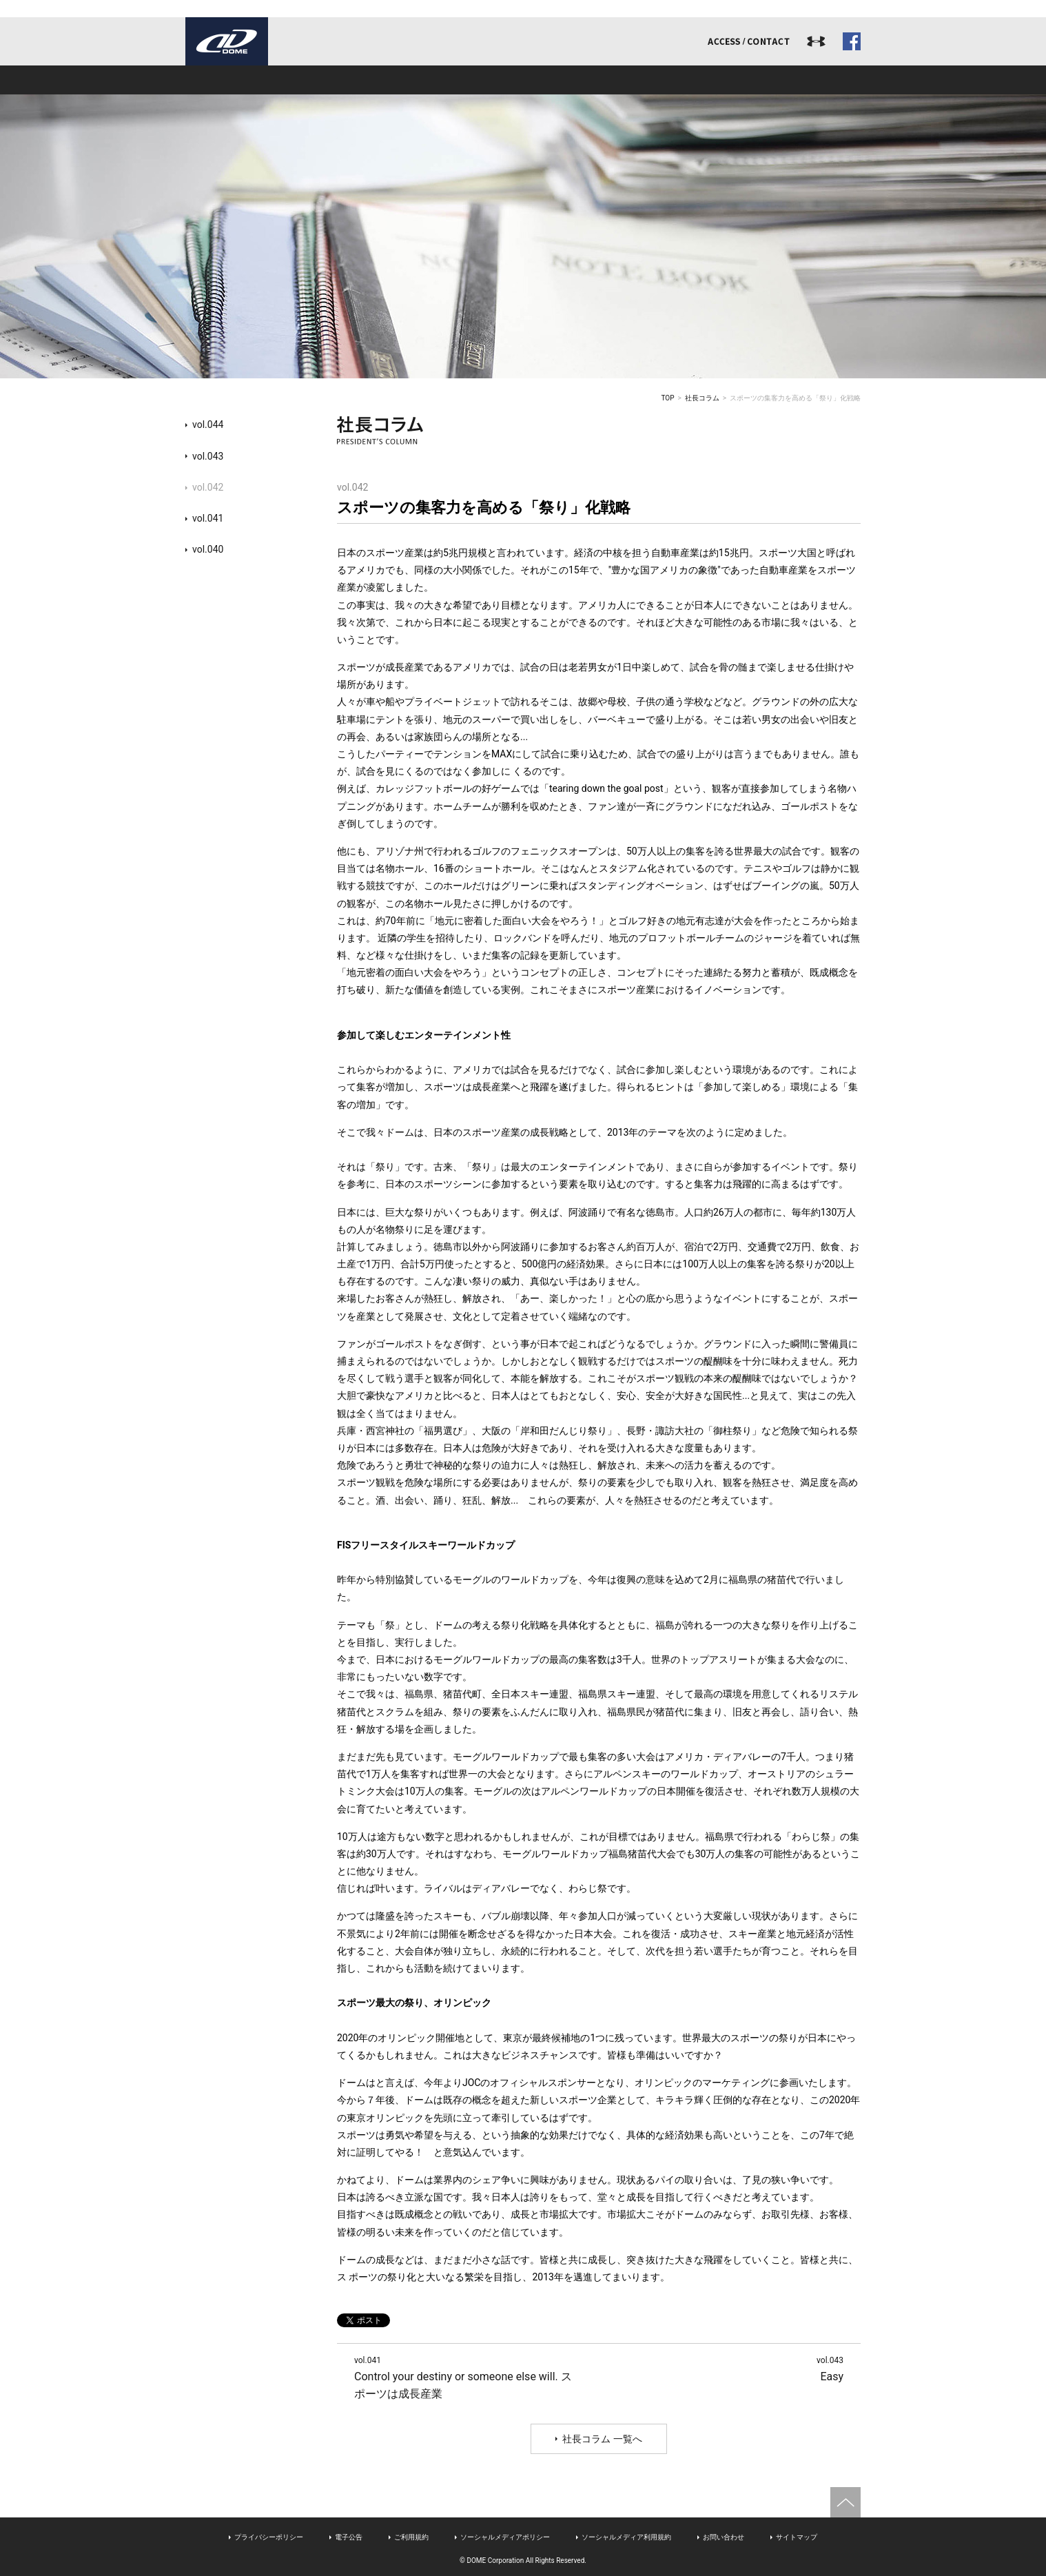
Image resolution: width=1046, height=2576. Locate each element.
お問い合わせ (723, 2537)
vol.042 (207, 487)
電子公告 (348, 2537)
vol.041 (207, 518)
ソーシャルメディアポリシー (505, 2537)
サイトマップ (796, 2537)
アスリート (523, 79)
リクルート (658, 79)
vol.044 (207, 424)
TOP (668, 398)
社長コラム (702, 398)
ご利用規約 (411, 2537)
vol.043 (207, 456)
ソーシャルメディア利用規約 (626, 2537)
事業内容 (387, 79)
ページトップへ (845, 2502)
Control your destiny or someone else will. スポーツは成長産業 (463, 2377)
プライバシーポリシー (268, 2537)
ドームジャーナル (793, 79)
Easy (830, 2368)
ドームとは (252, 79)
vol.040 (207, 549)
